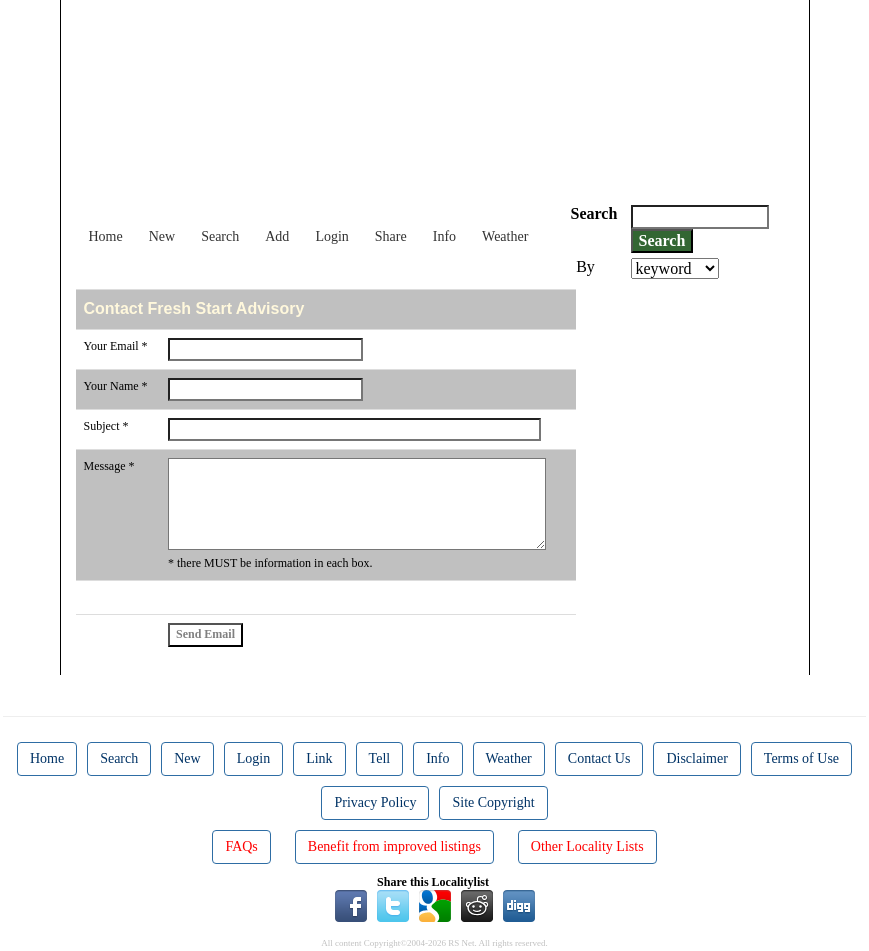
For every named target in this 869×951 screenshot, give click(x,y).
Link (319, 758)
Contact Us (599, 758)
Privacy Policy (375, 802)
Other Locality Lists (587, 846)
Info (444, 236)
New (162, 236)
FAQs (241, 846)
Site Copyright (493, 802)
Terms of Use (801, 758)
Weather (505, 236)
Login (331, 236)
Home (106, 236)
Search (220, 236)
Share (391, 236)
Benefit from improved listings (394, 846)
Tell (380, 758)
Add (277, 236)
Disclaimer (696, 758)
